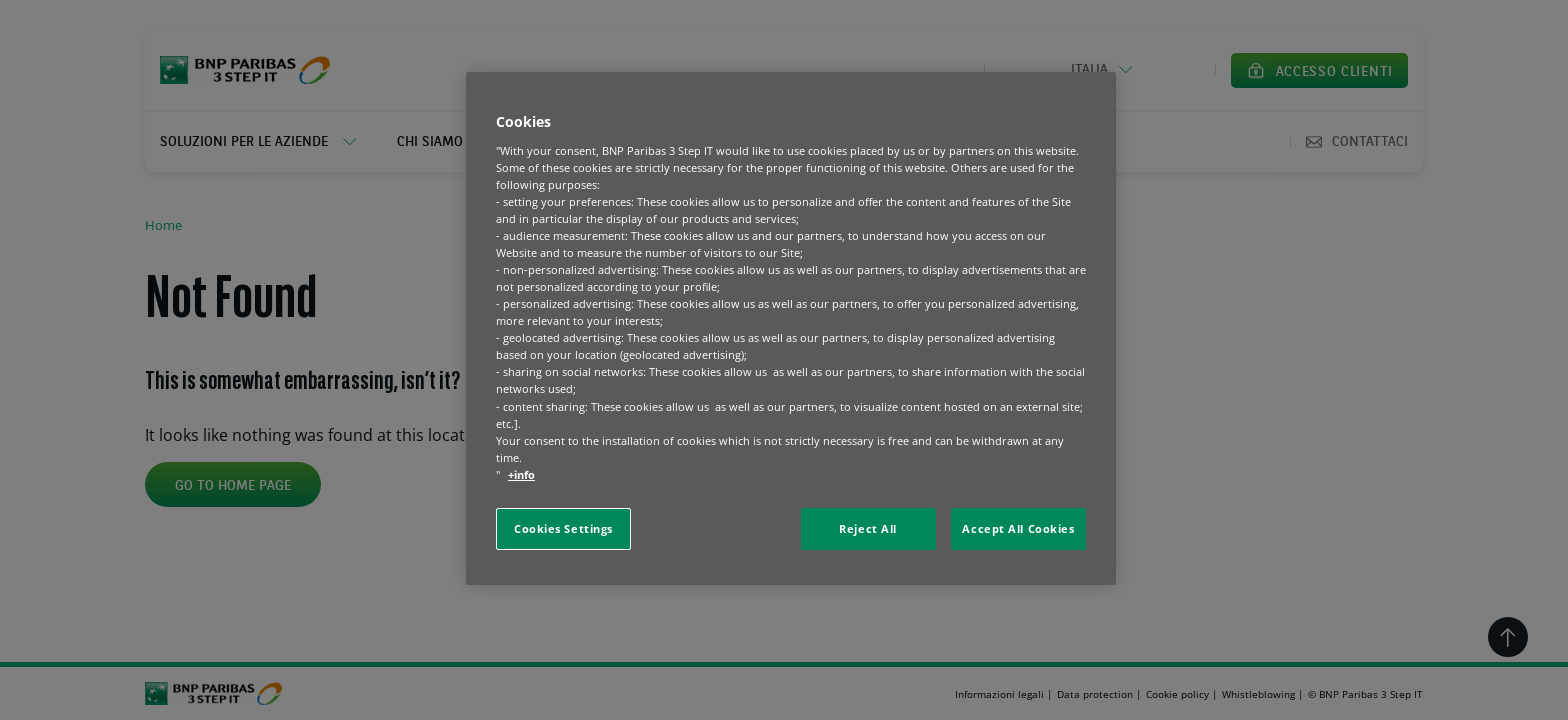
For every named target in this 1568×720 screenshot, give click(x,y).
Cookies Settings (563, 528)
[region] (791, 328)
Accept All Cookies (1018, 528)
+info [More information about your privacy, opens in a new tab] (521, 474)
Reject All (868, 528)
